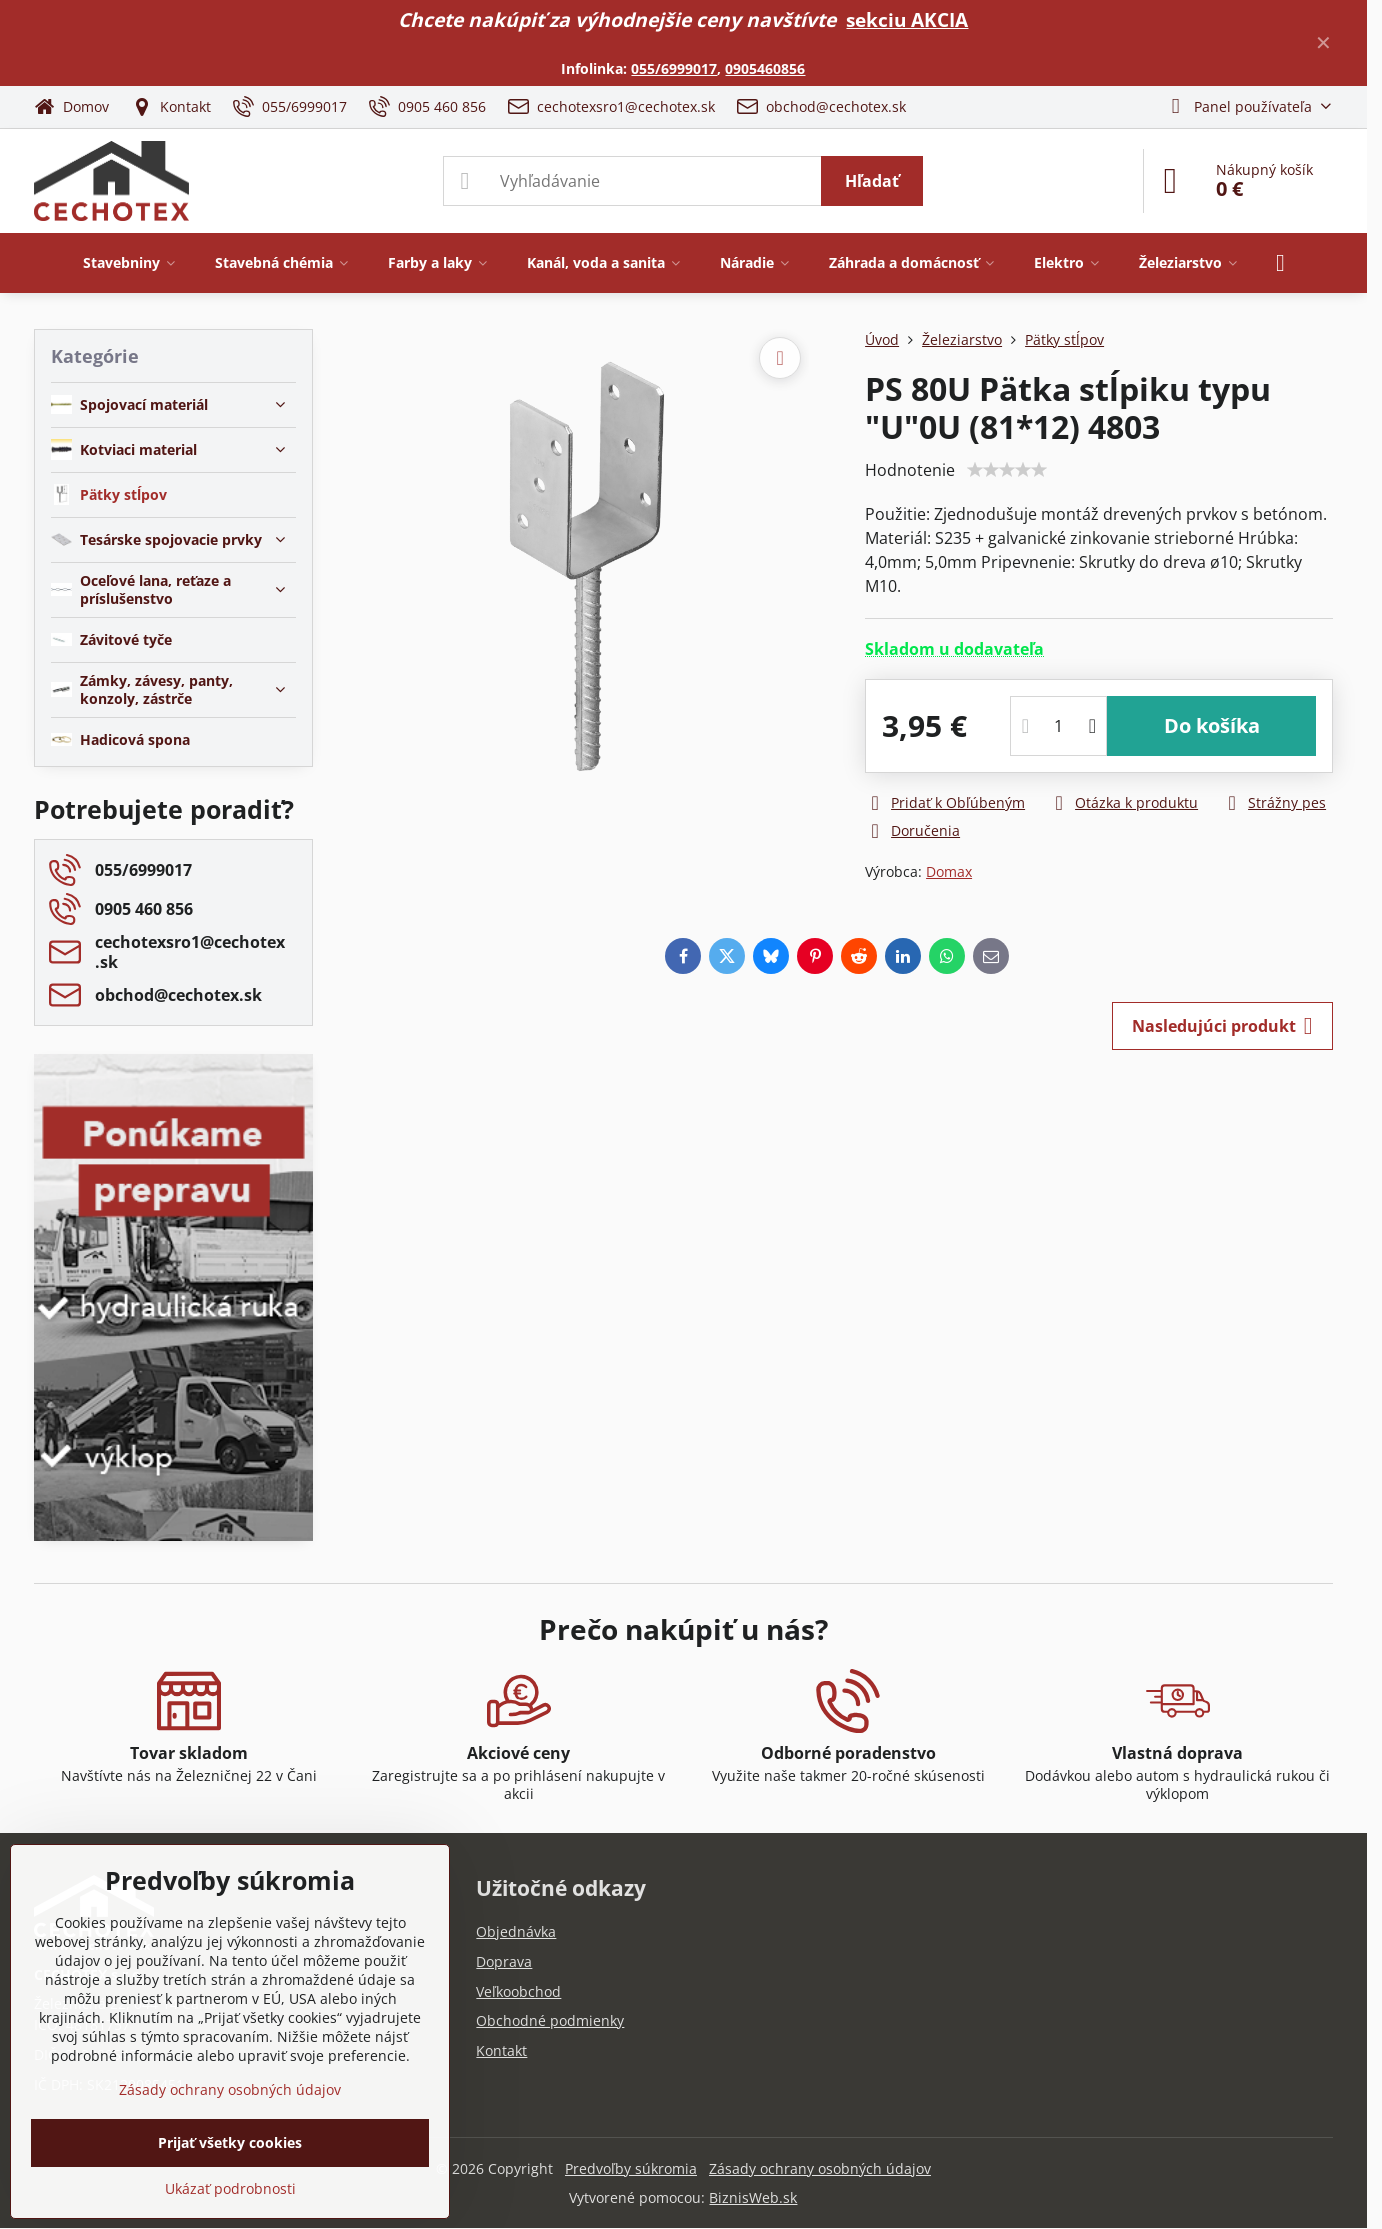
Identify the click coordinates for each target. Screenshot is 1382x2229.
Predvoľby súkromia (631, 2168)
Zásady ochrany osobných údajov (820, 2168)
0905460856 (765, 68)
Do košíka (1212, 725)
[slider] (1007, 470)
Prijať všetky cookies (230, 2142)
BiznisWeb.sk (753, 2197)
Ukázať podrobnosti (230, 2188)
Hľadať (872, 181)
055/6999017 (674, 68)
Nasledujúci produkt (1222, 1026)
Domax (949, 871)
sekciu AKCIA (907, 19)
